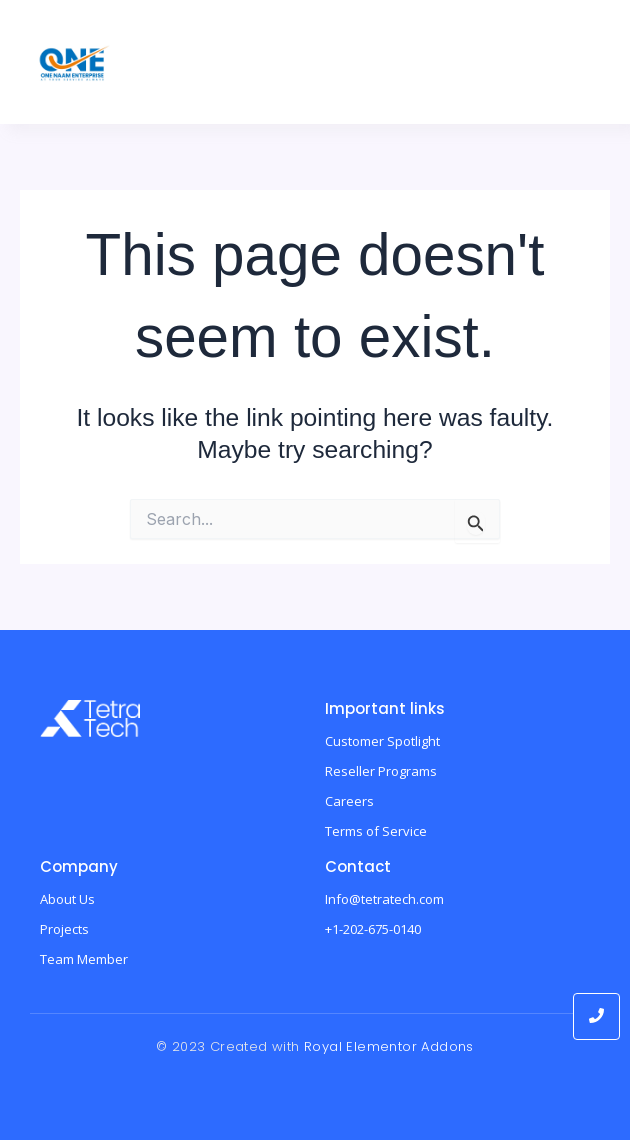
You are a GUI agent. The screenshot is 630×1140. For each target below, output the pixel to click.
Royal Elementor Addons (389, 1046)
